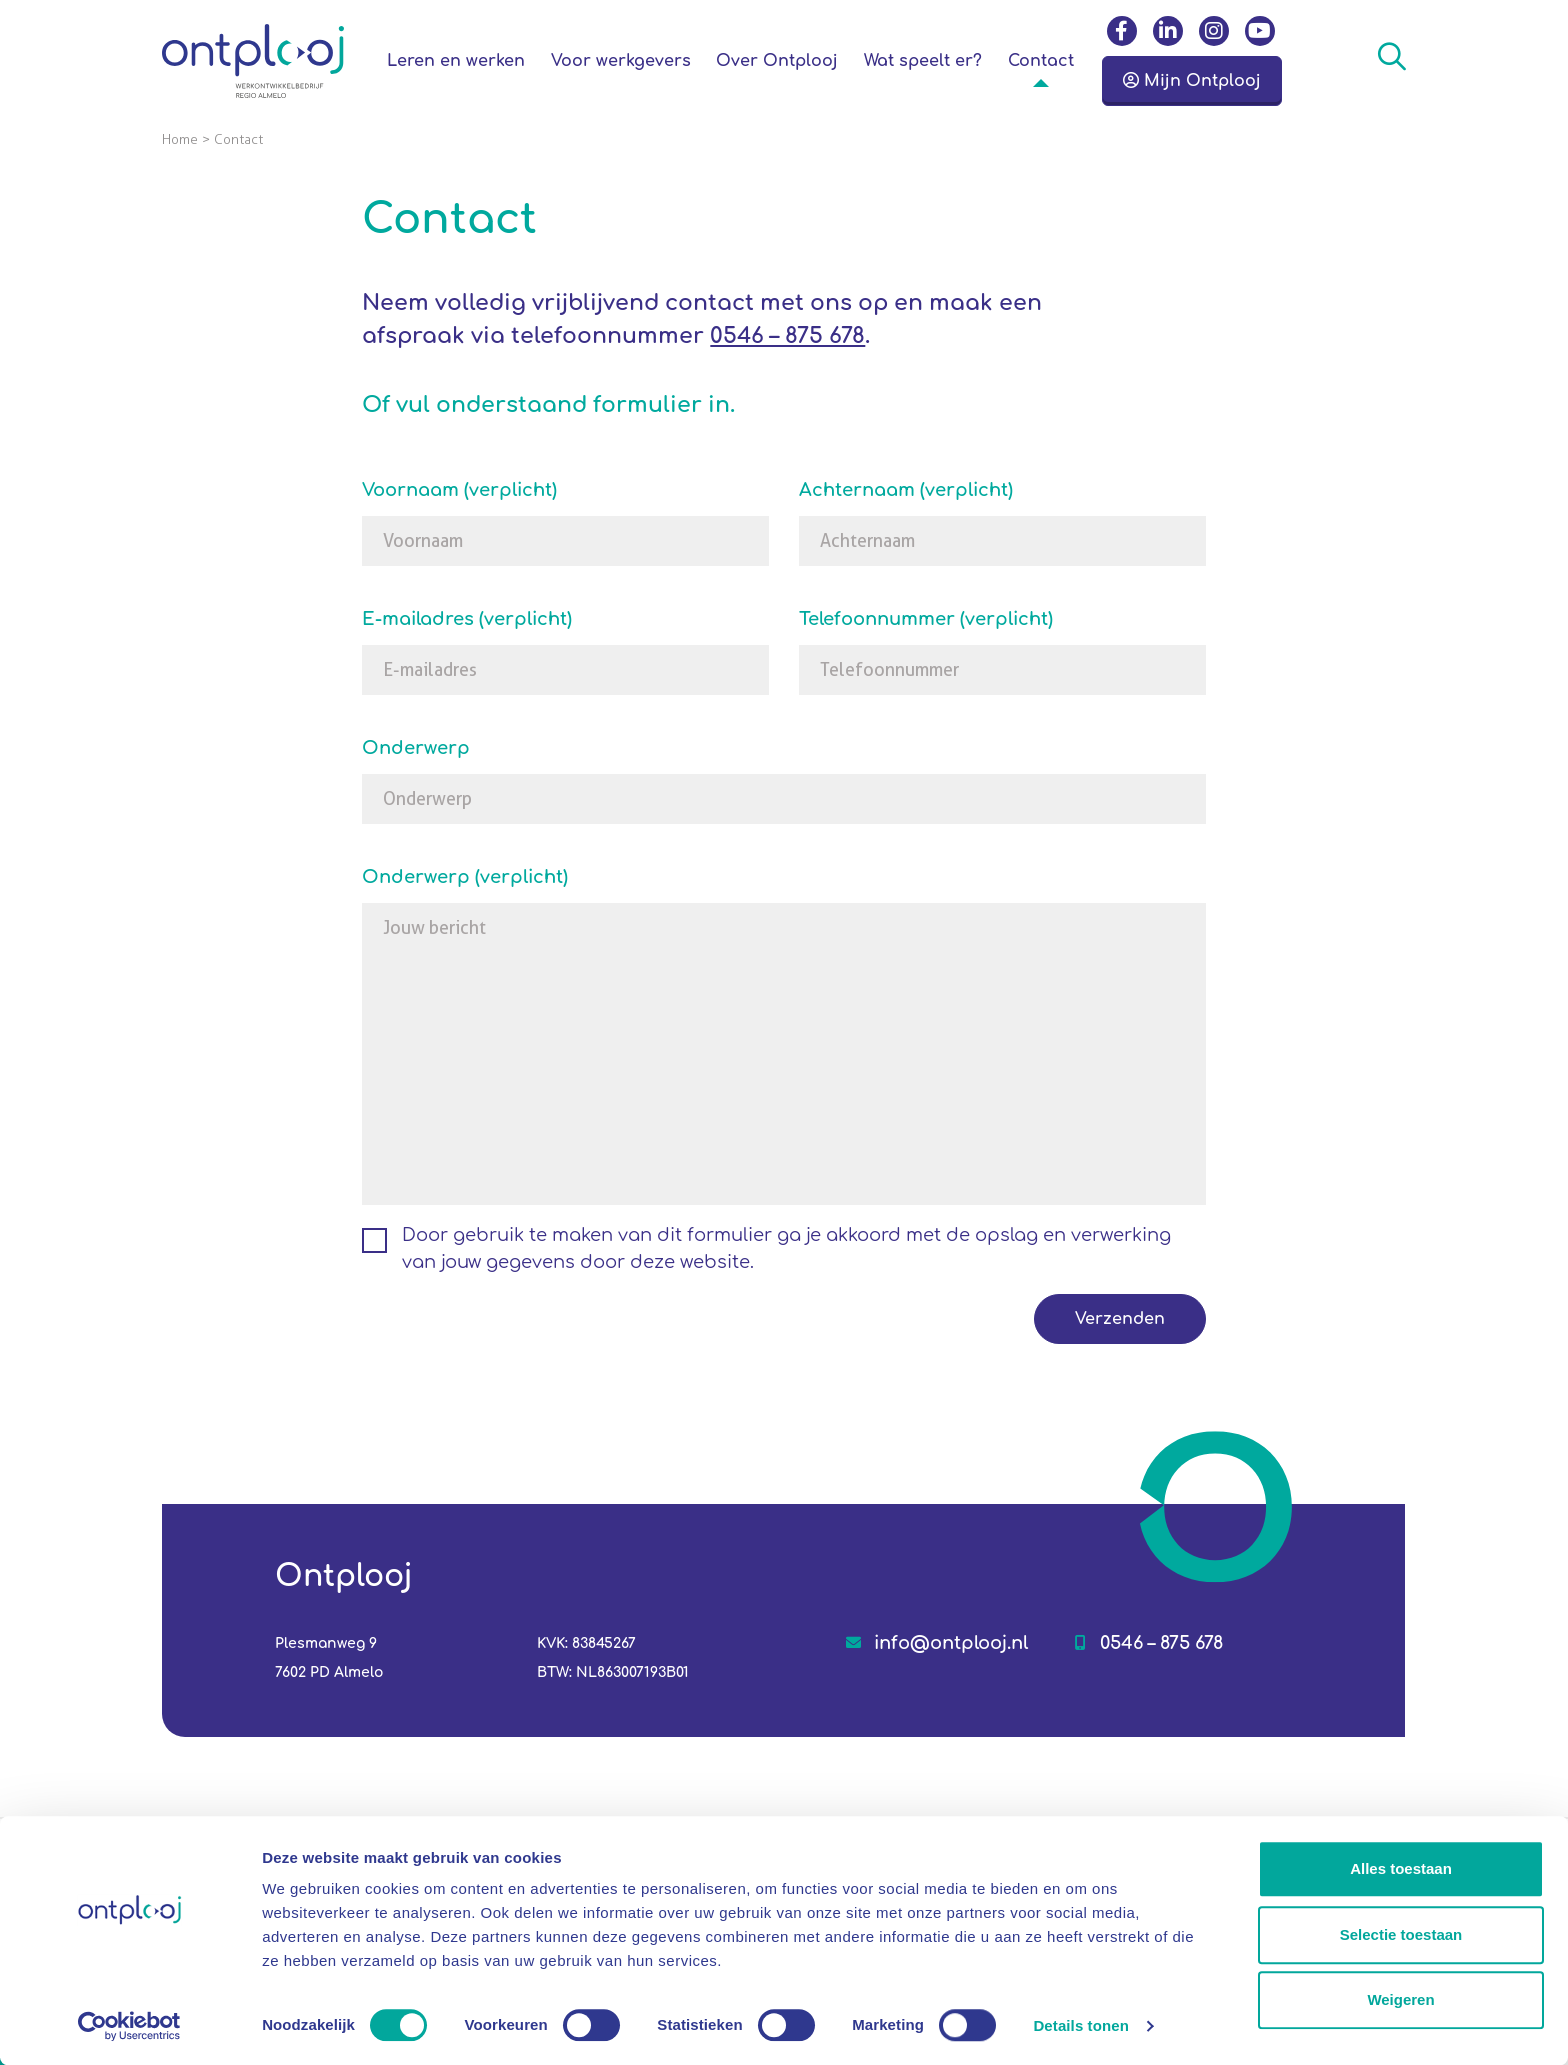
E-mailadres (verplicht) (467, 619)
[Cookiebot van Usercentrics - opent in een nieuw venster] (129, 2026)
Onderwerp (416, 748)
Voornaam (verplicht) (459, 490)
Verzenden (1120, 1319)
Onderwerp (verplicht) (465, 877)
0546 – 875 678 (787, 336)
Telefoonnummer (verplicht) (926, 619)
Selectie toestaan (1401, 1934)
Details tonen (1080, 2025)
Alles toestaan (1401, 1868)
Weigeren (1400, 1999)
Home (180, 139)
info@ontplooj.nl (951, 1643)
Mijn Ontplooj (1192, 81)
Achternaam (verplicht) (906, 490)
